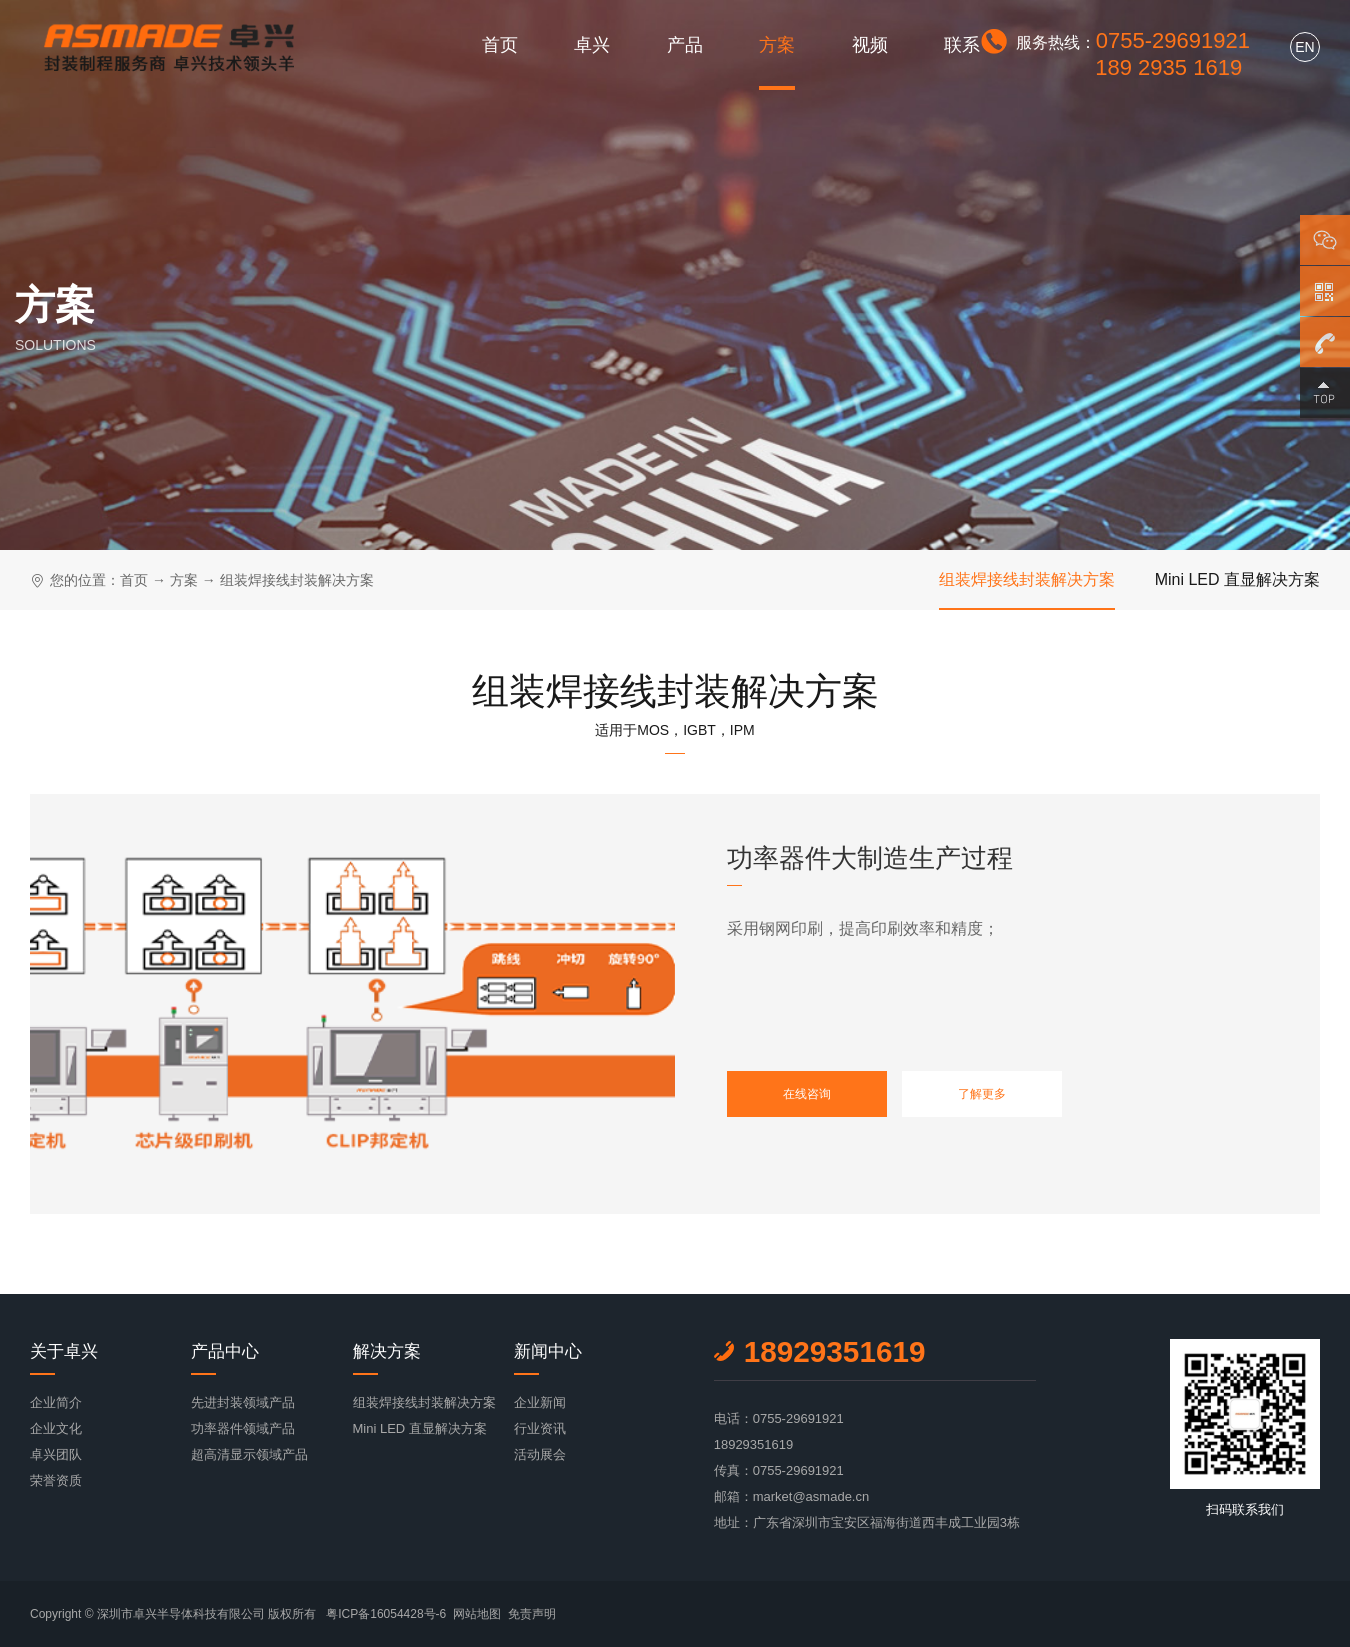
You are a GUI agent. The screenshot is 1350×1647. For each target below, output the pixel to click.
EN (1304, 47)
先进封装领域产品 (243, 1402)
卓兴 (592, 45)
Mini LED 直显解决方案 (1237, 579)
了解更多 (982, 1094)
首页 (500, 45)
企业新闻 (540, 1402)
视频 (870, 45)
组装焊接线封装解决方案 (297, 580)
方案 (777, 45)
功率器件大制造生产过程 (870, 858)
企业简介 (56, 1402)
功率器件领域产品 (243, 1428)
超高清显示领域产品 (249, 1454)
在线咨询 (807, 1094)
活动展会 (540, 1454)
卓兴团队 (56, 1454)
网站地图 (477, 1614)
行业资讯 (540, 1428)
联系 (962, 45)
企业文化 (56, 1428)
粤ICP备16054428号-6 (386, 1614)
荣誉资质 (56, 1480)
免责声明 (532, 1614)
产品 (685, 45)
